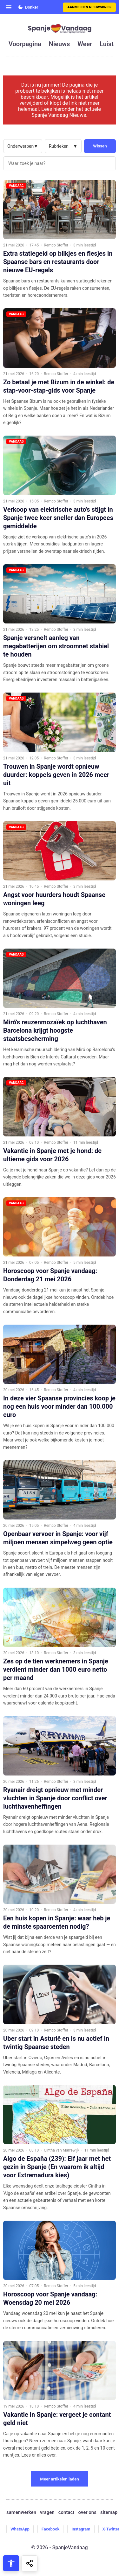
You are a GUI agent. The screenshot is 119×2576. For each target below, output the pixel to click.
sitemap (108, 2512)
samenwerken (21, 2512)
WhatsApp (20, 2529)
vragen (47, 2512)
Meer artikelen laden (59, 2479)
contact (66, 2512)
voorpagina (25, 44)
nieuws (59, 44)
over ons (87, 2512)
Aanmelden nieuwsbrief (89, 7)
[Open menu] (8, 7)
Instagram (80, 2529)
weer (84, 44)
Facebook (51, 2529)
